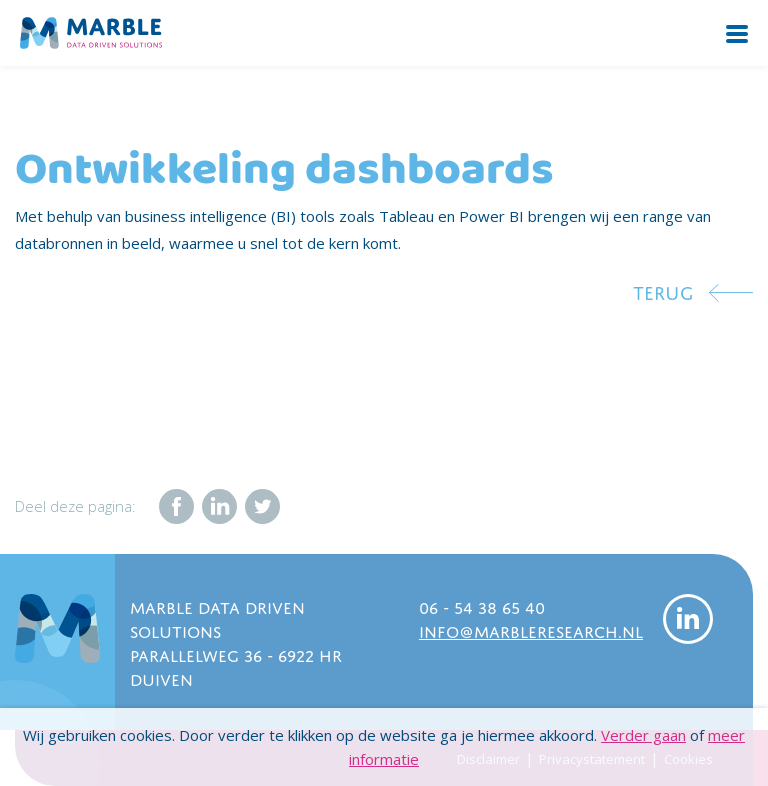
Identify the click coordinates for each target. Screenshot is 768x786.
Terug (663, 290)
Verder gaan (643, 735)
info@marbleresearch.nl (531, 629)
